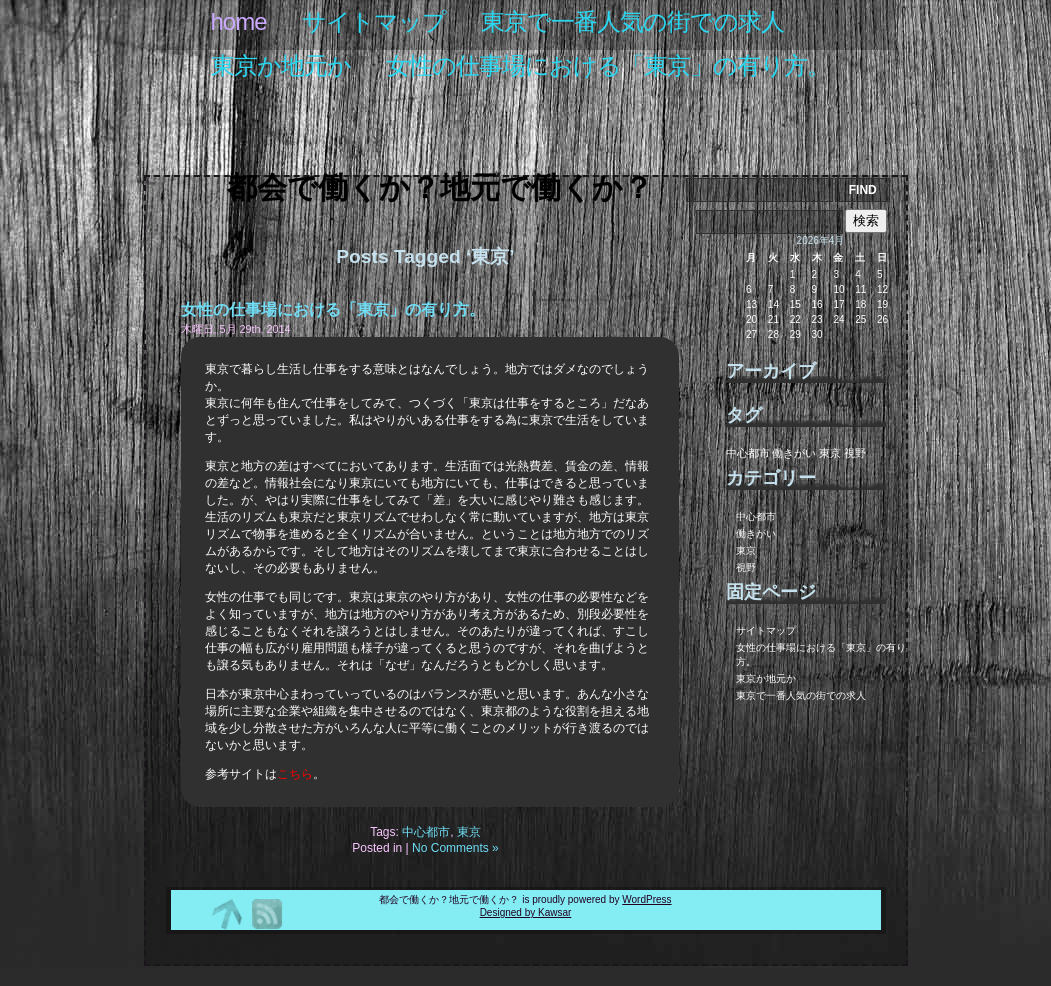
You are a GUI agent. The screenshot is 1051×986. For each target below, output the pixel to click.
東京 (469, 832)
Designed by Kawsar (526, 912)
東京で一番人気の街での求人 (632, 21)
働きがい (756, 533)
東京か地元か (281, 65)
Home (239, 21)
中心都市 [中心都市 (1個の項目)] (748, 453)
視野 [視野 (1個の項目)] (855, 453)
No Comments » (455, 848)
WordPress (646, 899)
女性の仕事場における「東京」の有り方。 (608, 65)
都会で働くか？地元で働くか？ (440, 187)
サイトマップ (374, 21)
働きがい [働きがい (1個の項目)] (794, 453)
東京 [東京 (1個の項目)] (830, 453)
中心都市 (426, 832)
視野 (746, 567)
